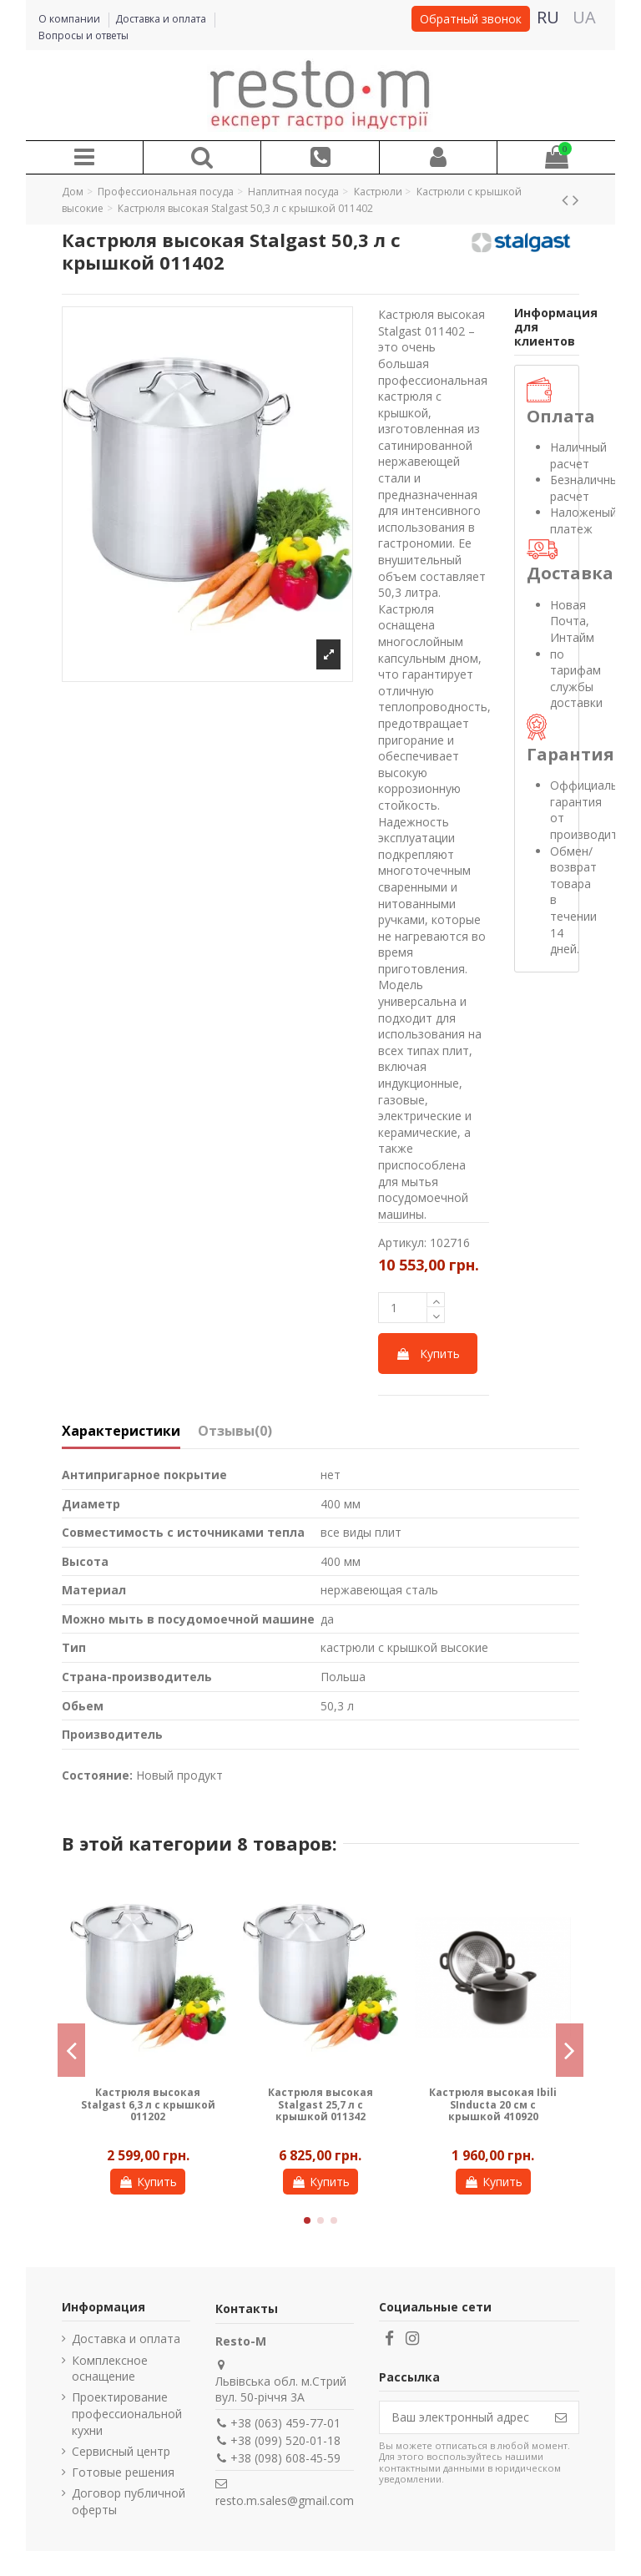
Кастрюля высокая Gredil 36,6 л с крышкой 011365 (320, 2104)
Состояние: (97, 1775)
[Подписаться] (560, 2417)
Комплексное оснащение (110, 2368)
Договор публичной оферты (128, 2501)
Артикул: (402, 1242)
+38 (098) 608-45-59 (285, 2458)
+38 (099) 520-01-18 (285, 2440)
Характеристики (121, 1431)
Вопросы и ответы (83, 35)
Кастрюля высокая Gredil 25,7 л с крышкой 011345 (493, 2104)
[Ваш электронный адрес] (461, 2417)
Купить (428, 1353)
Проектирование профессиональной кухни (127, 2413)
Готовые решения (123, 2472)
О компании (70, 19)
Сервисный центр (121, 2451)
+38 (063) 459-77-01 (285, 2423)
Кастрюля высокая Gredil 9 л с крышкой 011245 (147, 2104)
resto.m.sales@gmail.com (284, 2500)
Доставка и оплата (162, 19)
